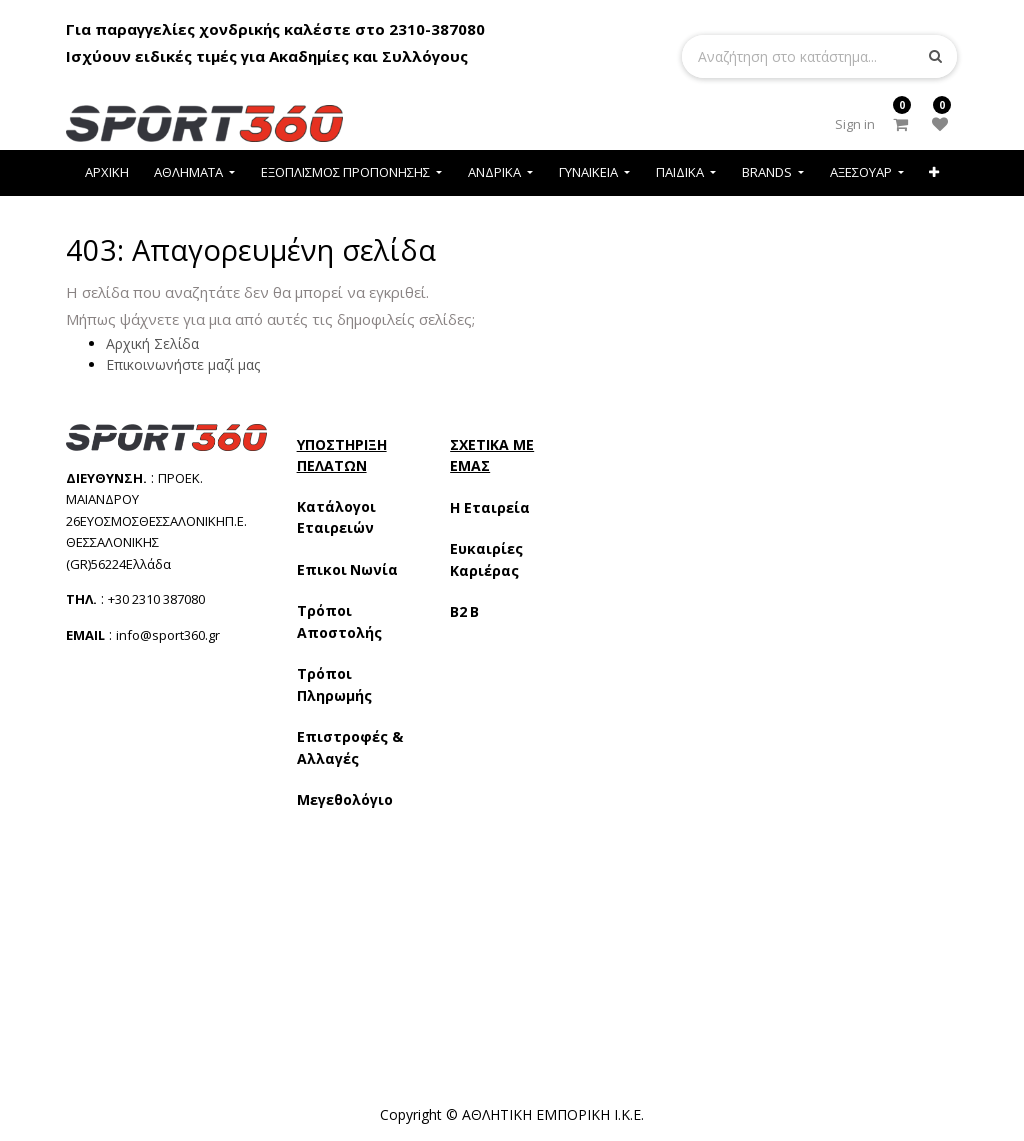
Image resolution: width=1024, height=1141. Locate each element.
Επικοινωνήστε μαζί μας (183, 364)
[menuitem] (107, 172)
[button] (935, 172)
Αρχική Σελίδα (152, 343)
